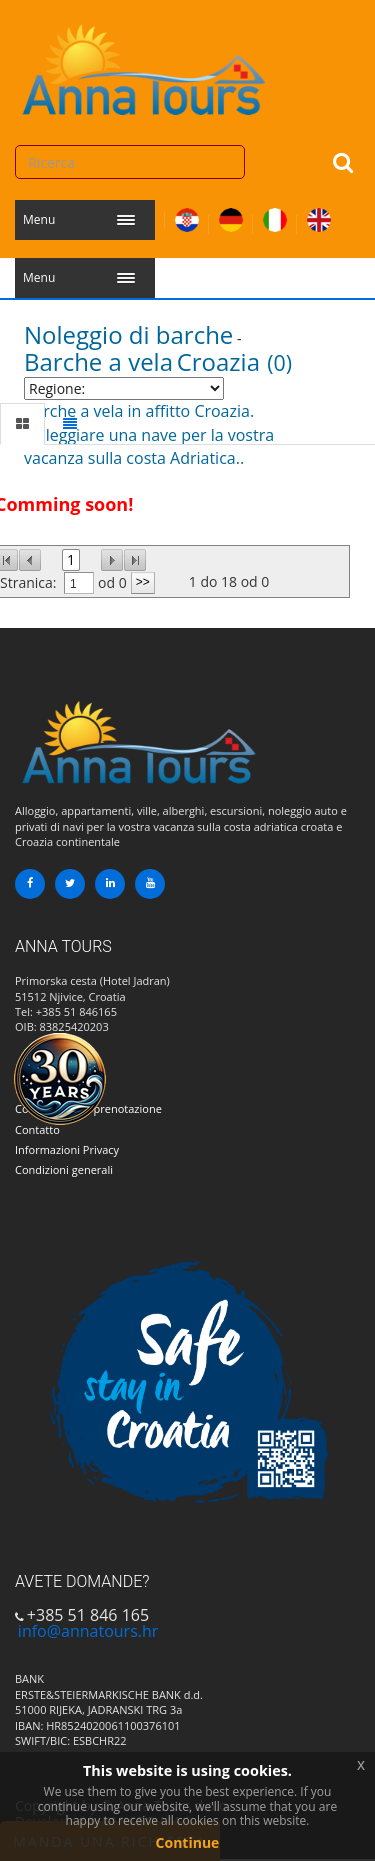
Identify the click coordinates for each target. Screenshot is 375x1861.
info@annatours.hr (88, 1631)
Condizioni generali (64, 1169)
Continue (188, 1842)
